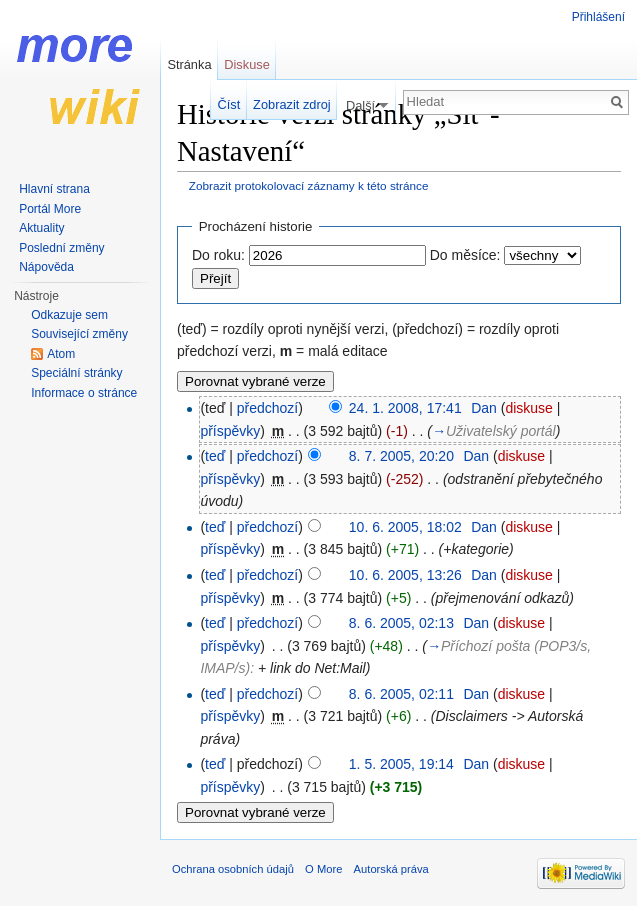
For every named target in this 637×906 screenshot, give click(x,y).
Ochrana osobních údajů (233, 869)
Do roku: (218, 255)
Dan (484, 408)
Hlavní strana (54, 189)
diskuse (528, 408)
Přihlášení (598, 17)
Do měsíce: (465, 255)
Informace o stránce (84, 393)
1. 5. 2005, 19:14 (401, 764)
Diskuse (247, 64)
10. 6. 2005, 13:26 (405, 575)
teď (215, 456)
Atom (61, 354)
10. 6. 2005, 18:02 (405, 527)
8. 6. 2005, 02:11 (401, 694)
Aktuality (41, 228)
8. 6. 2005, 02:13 (401, 623)
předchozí (267, 408)
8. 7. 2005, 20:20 (401, 456)
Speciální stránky (76, 373)
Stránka (189, 64)
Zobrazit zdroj (292, 104)
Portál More (50, 209)
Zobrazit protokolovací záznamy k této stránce (309, 185)
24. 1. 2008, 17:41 (405, 408)
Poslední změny (61, 248)
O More (323, 869)
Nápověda (46, 267)
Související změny (79, 334)
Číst (229, 104)
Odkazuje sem (69, 315)
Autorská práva (391, 869)
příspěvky (230, 431)
